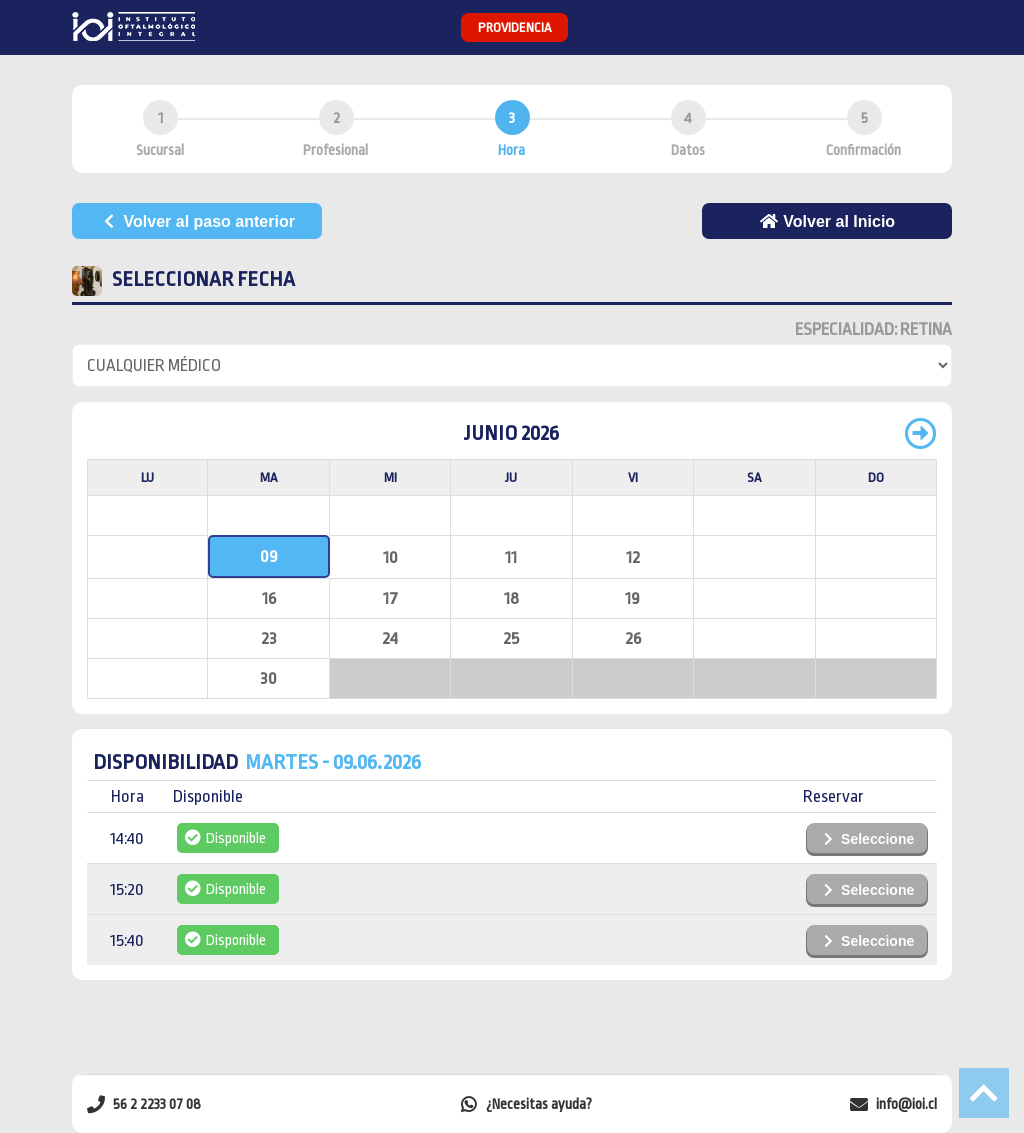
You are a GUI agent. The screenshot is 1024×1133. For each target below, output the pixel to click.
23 (269, 638)
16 (269, 598)
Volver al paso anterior (197, 221)
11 (511, 557)
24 (390, 638)
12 (633, 557)
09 (269, 556)
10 (390, 557)
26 (633, 638)
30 (268, 678)
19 (632, 598)
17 (390, 598)
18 (511, 598)
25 (511, 638)
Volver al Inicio (827, 221)
